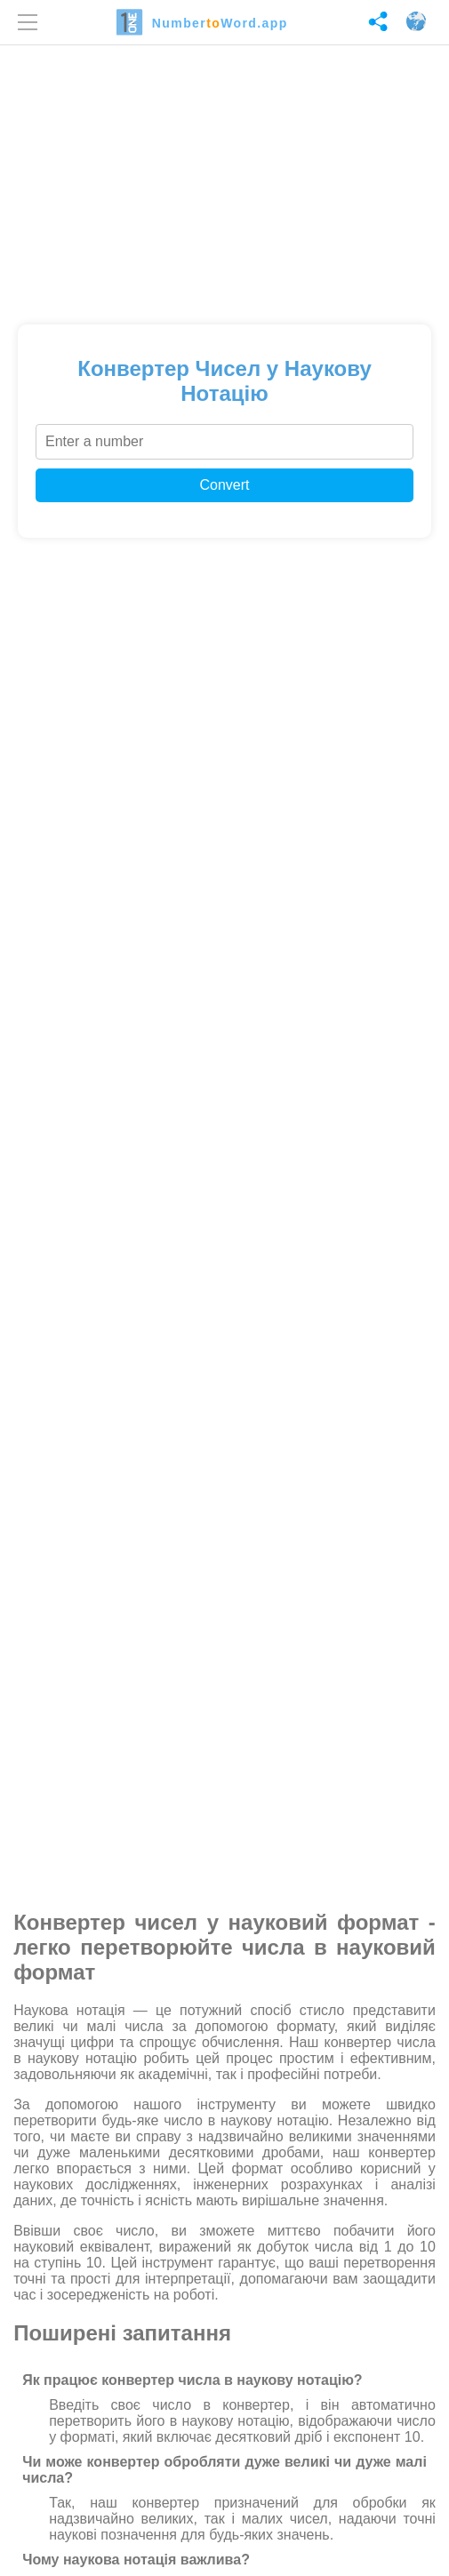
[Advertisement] (224, 178)
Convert (224, 484)
